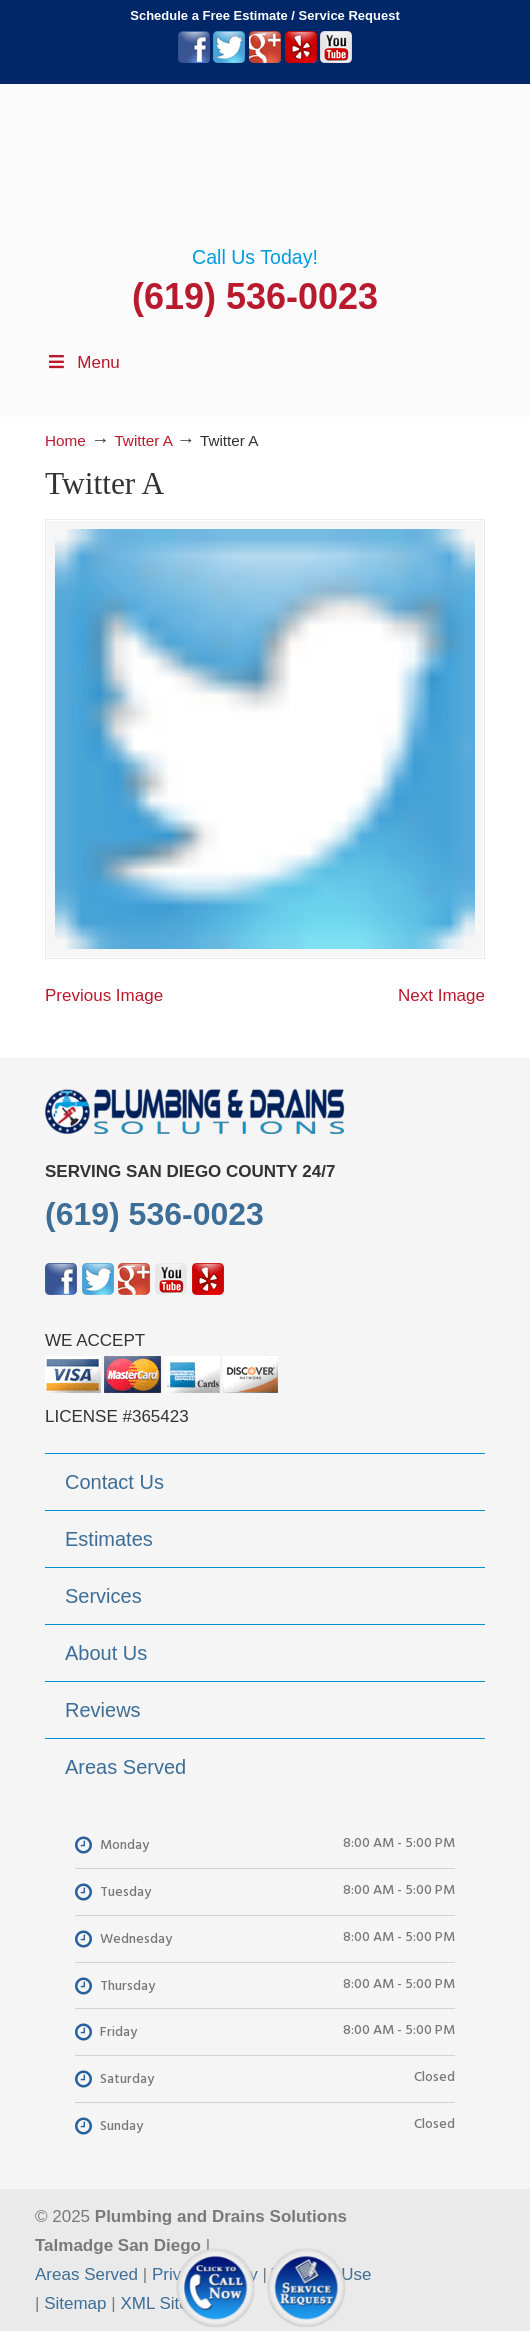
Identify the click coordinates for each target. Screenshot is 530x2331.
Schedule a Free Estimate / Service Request (265, 15)
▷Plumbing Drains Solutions (265, 165)
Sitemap (75, 2303)
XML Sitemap (170, 2303)
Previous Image (104, 995)
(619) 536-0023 (255, 296)
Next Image (441, 995)
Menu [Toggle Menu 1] (82, 362)
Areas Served (86, 2274)
